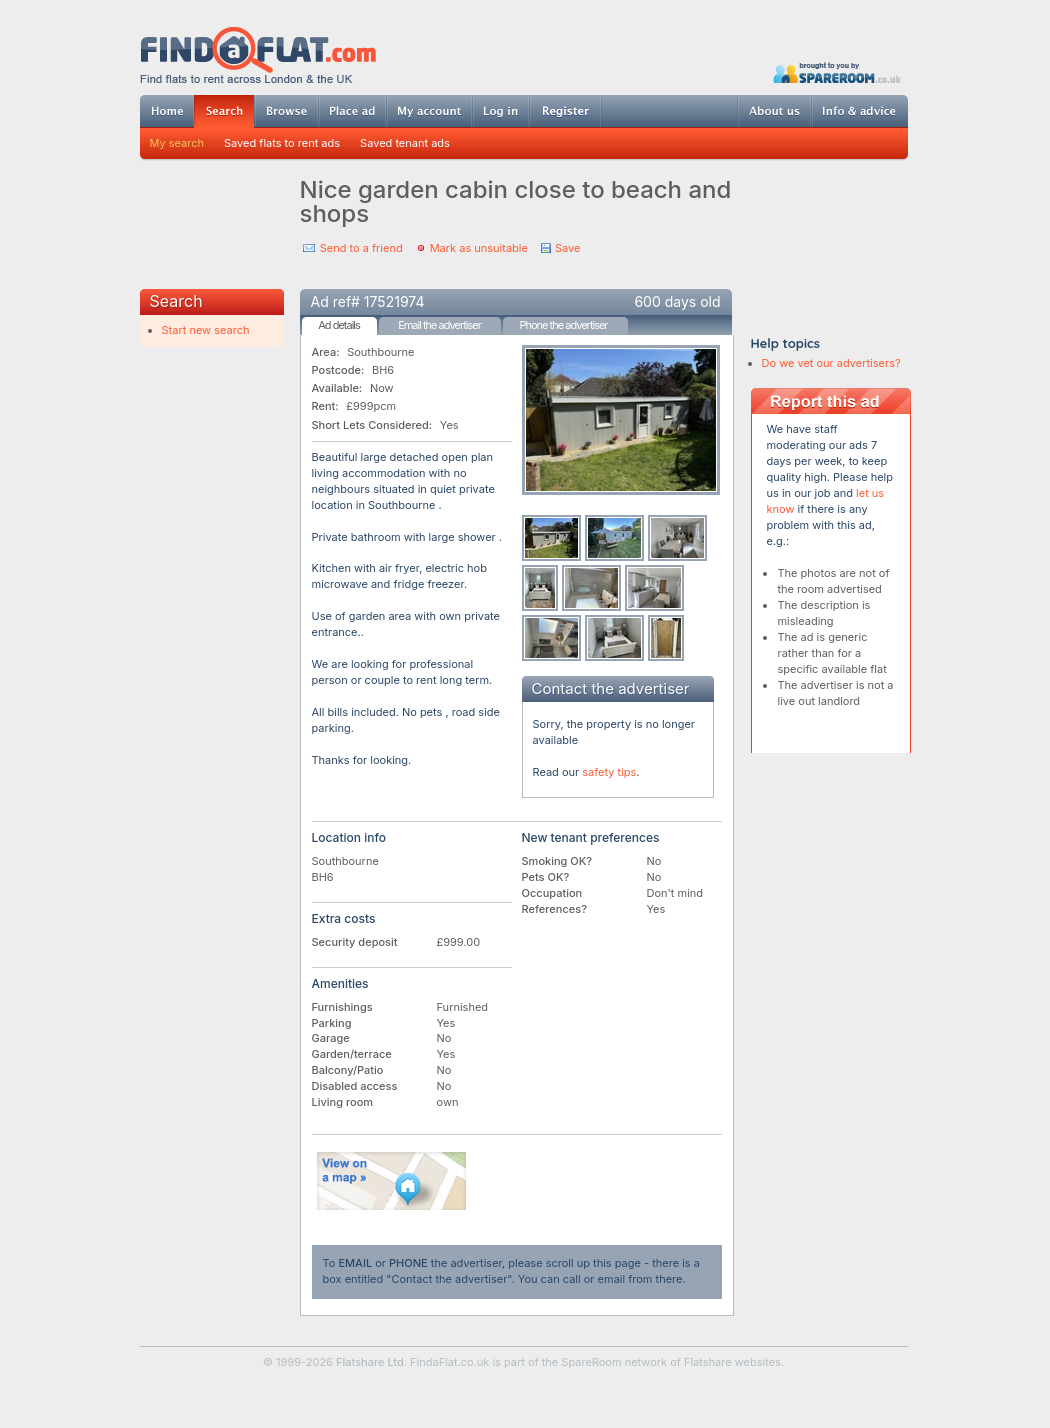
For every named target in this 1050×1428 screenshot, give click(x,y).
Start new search (206, 330)
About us (774, 111)
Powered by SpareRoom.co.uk (837, 72)
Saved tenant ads (405, 143)
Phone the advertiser (563, 325)
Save (567, 248)
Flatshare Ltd (370, 1362)
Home (167, 111)
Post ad (352, 111)
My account (429, 111)
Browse (286, 111)
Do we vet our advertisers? (831, 363)
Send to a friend (361, 248)
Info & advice (859, 111)
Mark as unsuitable (479, 248)
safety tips (609, 772)
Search (224, 111)
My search (177, 143)
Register (565, 111)
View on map (392, 1181)
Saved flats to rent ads (282, 143)
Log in (500, 111)
